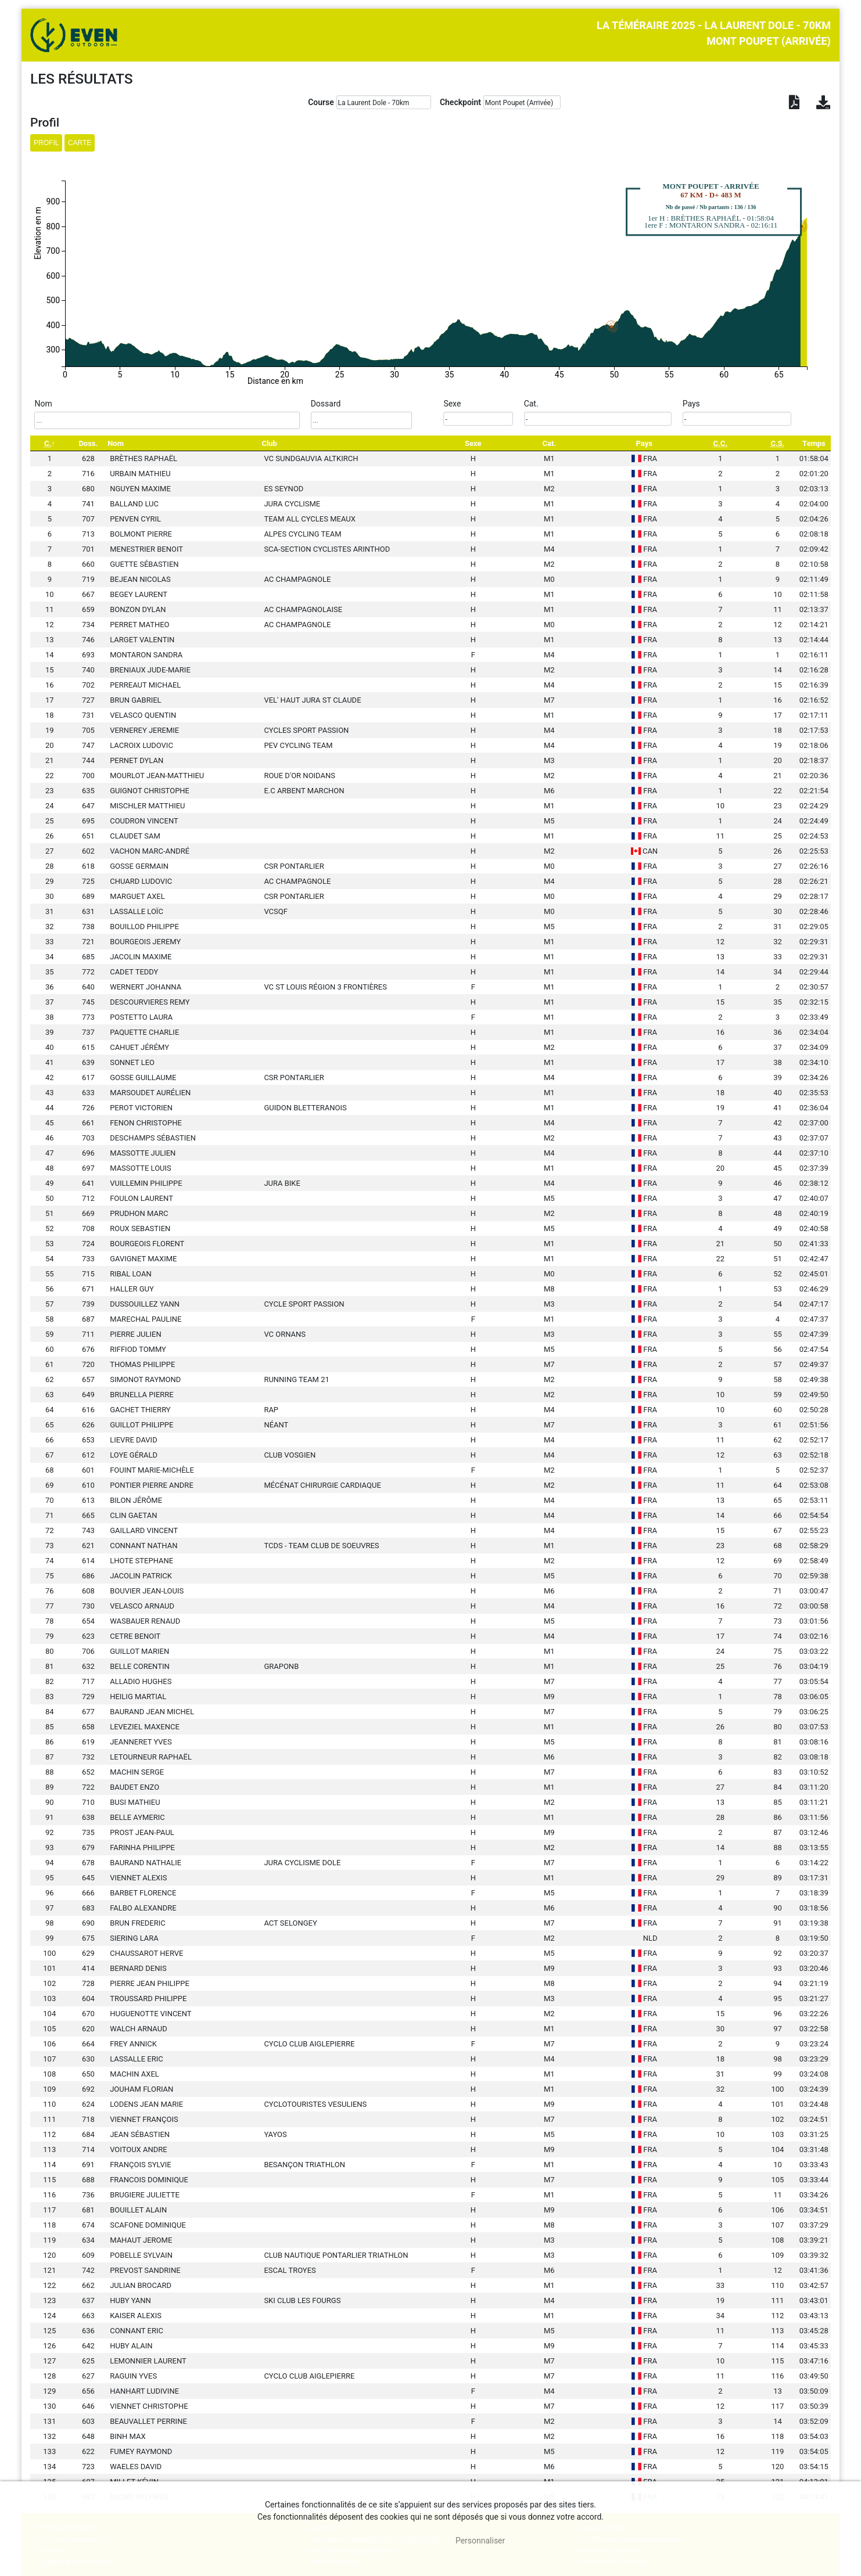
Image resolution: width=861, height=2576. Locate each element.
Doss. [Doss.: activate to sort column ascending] (88, 443)
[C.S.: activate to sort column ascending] (777, 443)
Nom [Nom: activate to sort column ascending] (115, 443)
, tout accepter (398, 2540)
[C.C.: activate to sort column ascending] (720, 443)
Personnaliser (480, 2540)
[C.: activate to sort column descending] (49, 443)
